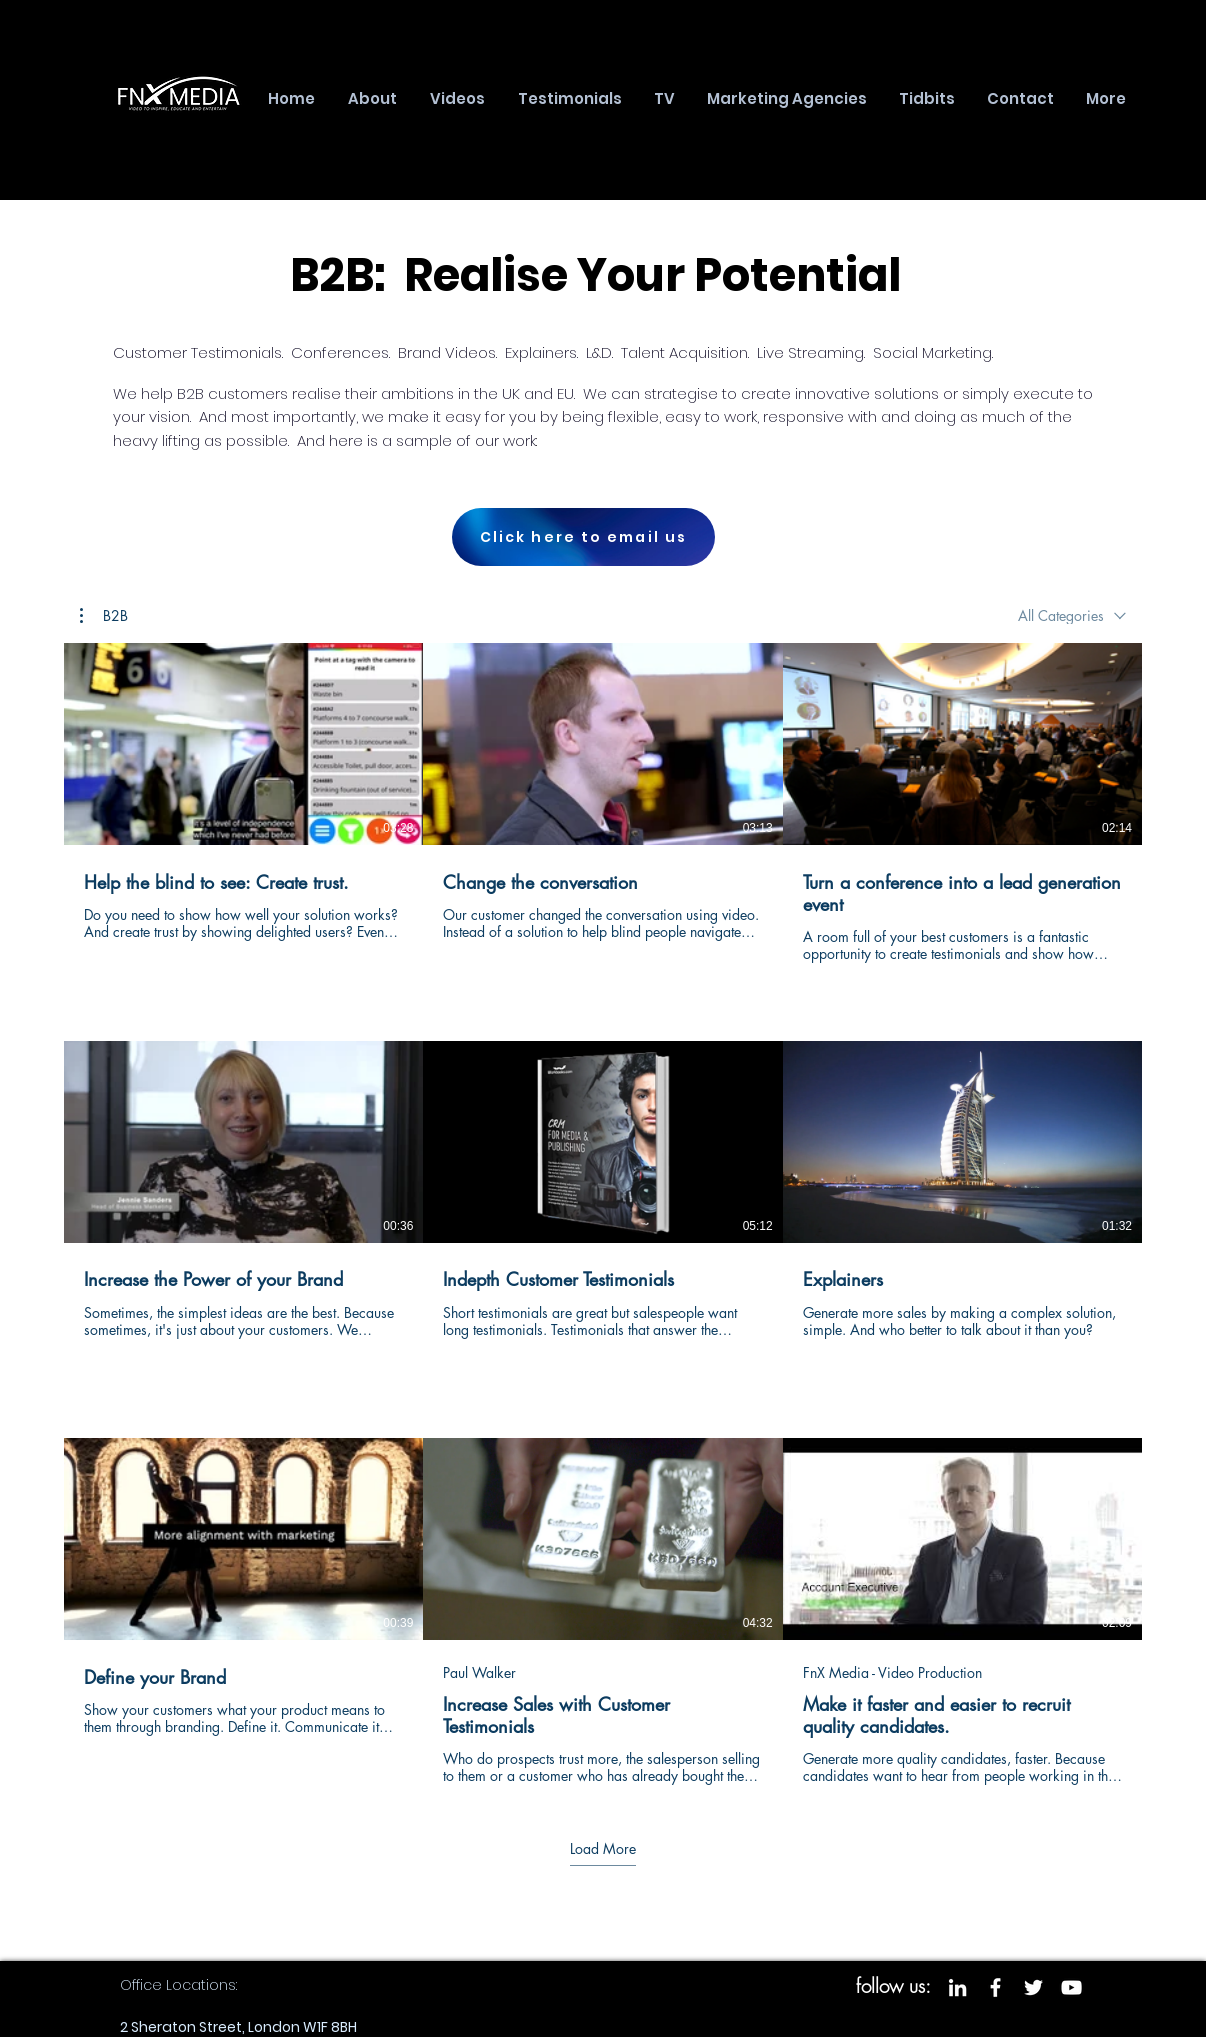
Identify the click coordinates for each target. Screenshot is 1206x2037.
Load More (603, 1849)
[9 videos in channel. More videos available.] (603, 1214)
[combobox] (1072, 615)
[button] (104, 616)
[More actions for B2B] (104, 616)
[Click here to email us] (583, 537)
